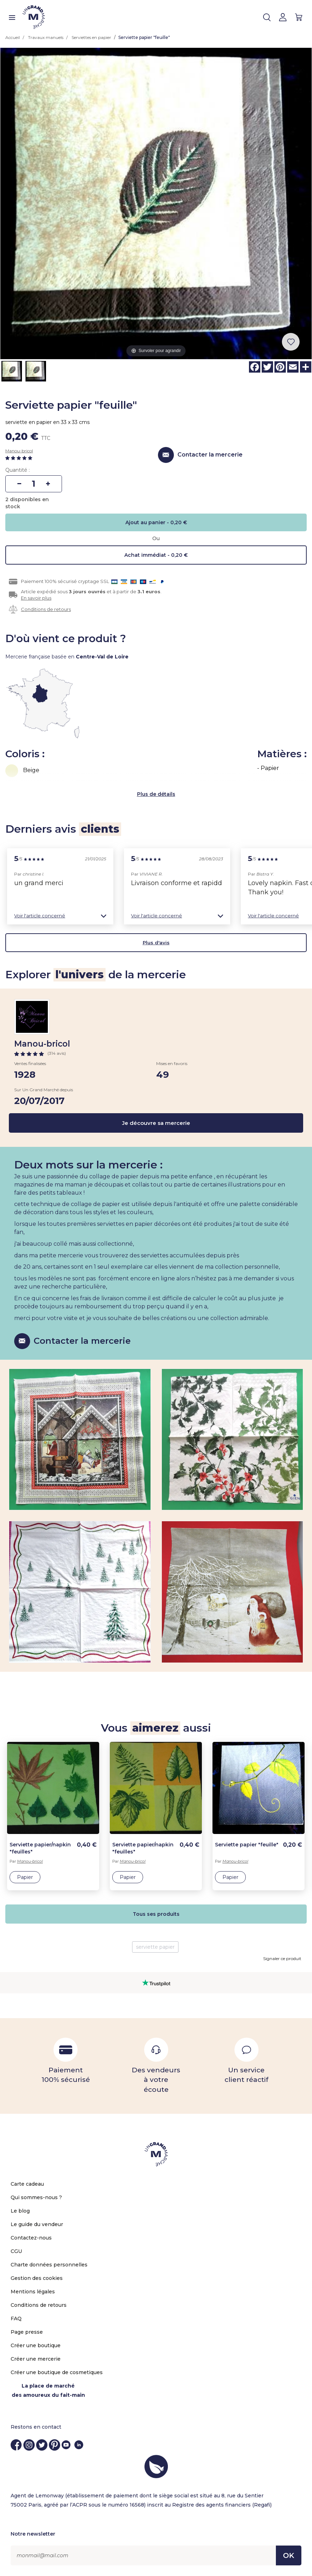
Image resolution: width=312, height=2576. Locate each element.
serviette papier (155, 1947)
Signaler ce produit (282, 1958)
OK (288, 2555)
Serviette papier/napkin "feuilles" (40, 1848)
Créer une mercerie (36, 2359)
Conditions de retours (46, 609)
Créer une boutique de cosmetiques (57, 2372)
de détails (162, 794)
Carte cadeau (27, 2184)
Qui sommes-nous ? (36, 2197)
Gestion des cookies (37, 2278)
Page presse (27, 2332)
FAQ (16, 2318)
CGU (16, 2251)
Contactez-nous (31, 2238)
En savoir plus (36, 598)
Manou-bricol (19, 450)
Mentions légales (33, 2291)
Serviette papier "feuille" (246, 1844)
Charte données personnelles (49, 2264)
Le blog (20, 2211)
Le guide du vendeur (37, 2224)
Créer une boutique (36, 2345)
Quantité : (17, 470)
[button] (60, 915)
